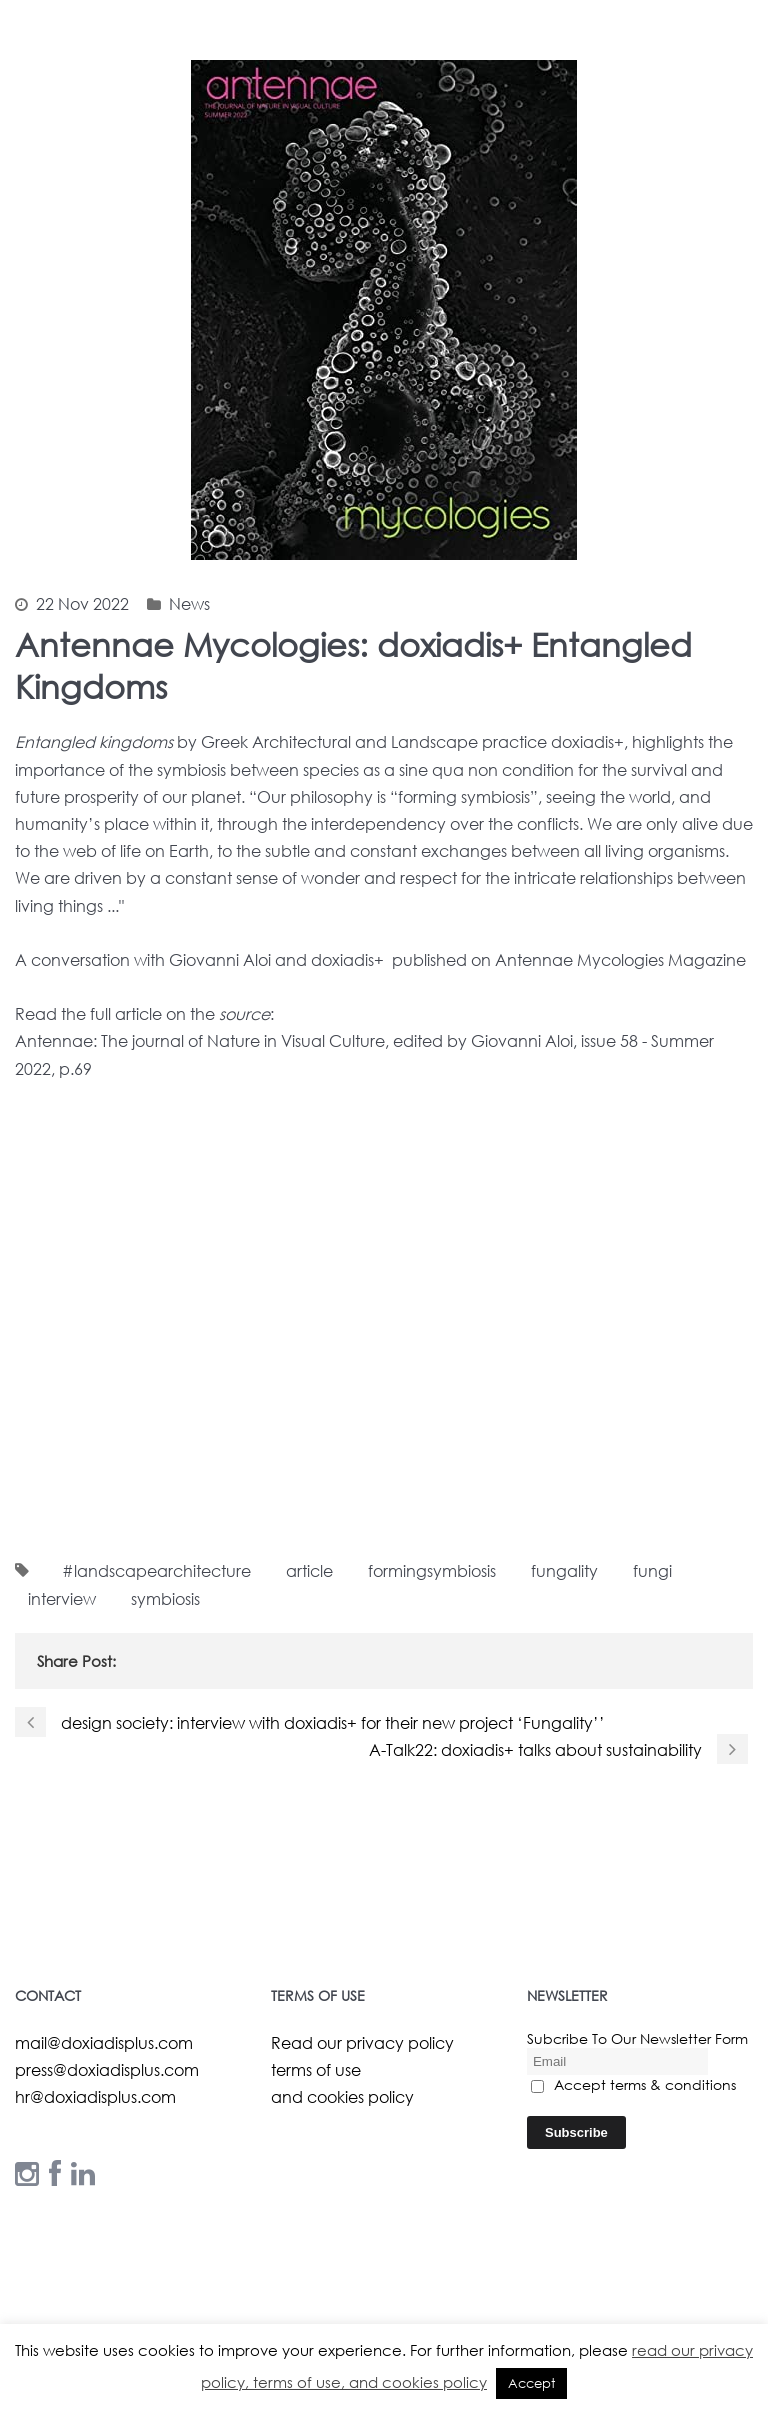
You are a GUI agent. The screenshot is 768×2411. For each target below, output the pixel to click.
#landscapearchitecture (156, 1570)
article (309, 1570)
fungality (564, 1570)
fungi (652, 1570)
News (189, 603)
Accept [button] (531, 2383)
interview (62, 1598)
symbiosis (165, 1598)
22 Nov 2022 (82, 603)
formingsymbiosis (432, 1570)
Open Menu (740, 135)
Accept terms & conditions (633, 2084)
